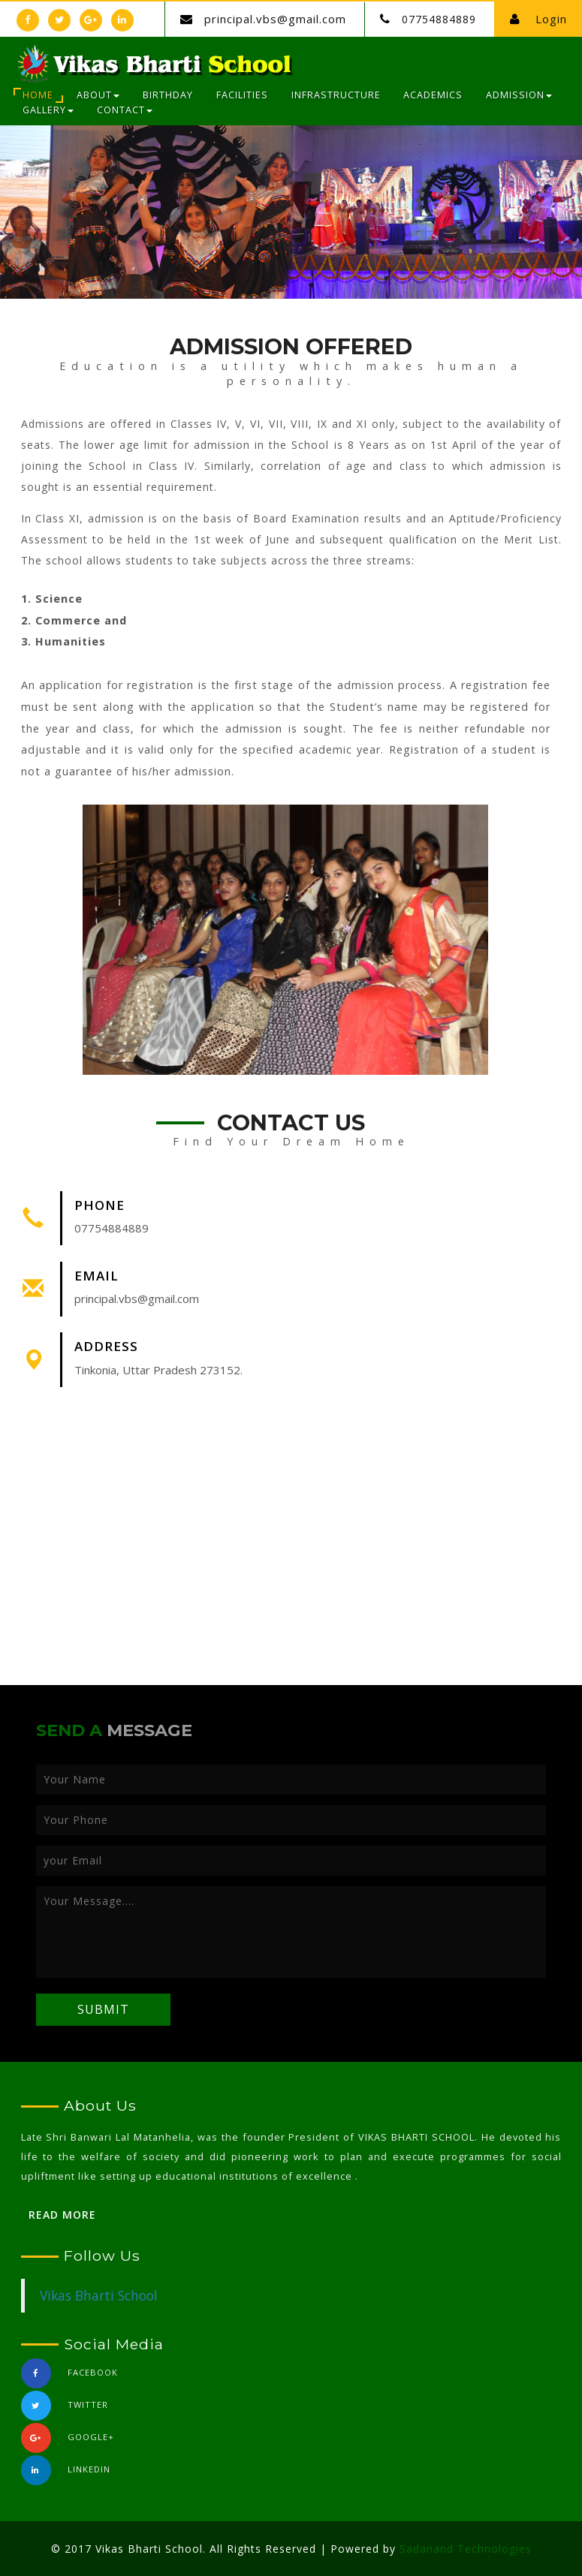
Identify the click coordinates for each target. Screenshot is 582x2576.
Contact (124, 110)
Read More (62, 2214)
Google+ (67, 2442)
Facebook (69, 2377)
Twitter (64, 2410)
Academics (433, 95)
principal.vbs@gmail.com (275, 18)
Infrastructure (336, 95)
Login (538, 18)
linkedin (65, 2474)
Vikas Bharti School (99, 2295)
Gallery (48, 110)
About (98, 95)
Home (38, 95)
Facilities (242, 95)
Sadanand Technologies (466, 2548)
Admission (519, 95)
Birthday (168, 95)
